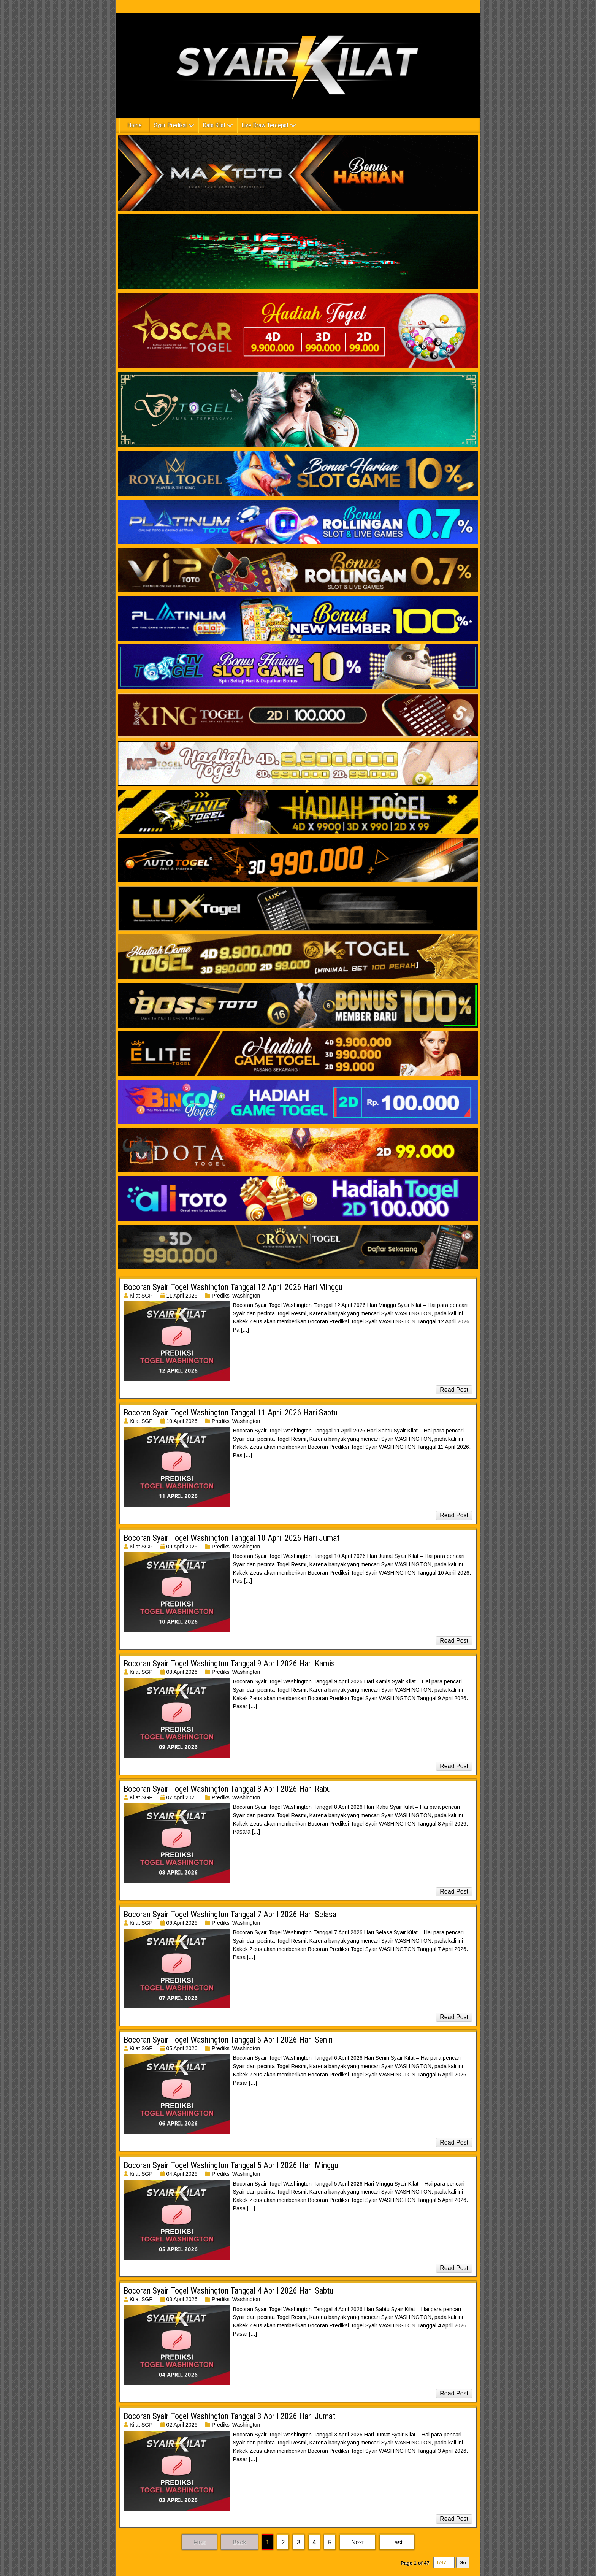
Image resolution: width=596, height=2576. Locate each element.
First (199, 2542)
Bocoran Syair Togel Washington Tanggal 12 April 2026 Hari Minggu (233, 1287)
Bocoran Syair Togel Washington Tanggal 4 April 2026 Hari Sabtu (228, 2290)
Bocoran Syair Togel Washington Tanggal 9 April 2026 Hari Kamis (229, 1663)
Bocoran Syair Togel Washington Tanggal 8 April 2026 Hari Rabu (227, 1789)
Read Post (454, 1389)
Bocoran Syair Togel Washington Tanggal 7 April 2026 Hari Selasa (230, 1914)
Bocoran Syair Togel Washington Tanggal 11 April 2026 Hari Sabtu (231, 1412)
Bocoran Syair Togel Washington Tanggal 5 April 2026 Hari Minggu (231, 2165)
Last (397, 2542)
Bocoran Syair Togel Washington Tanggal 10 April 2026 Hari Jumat (231, 1538)
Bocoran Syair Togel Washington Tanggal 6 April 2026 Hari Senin (228, 2040)
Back (239, 2542)
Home (134, 125)
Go (462, 2562)
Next (357, 2542)
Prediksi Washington (236, 1296)
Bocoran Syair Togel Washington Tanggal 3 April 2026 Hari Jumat (229, 2416)
